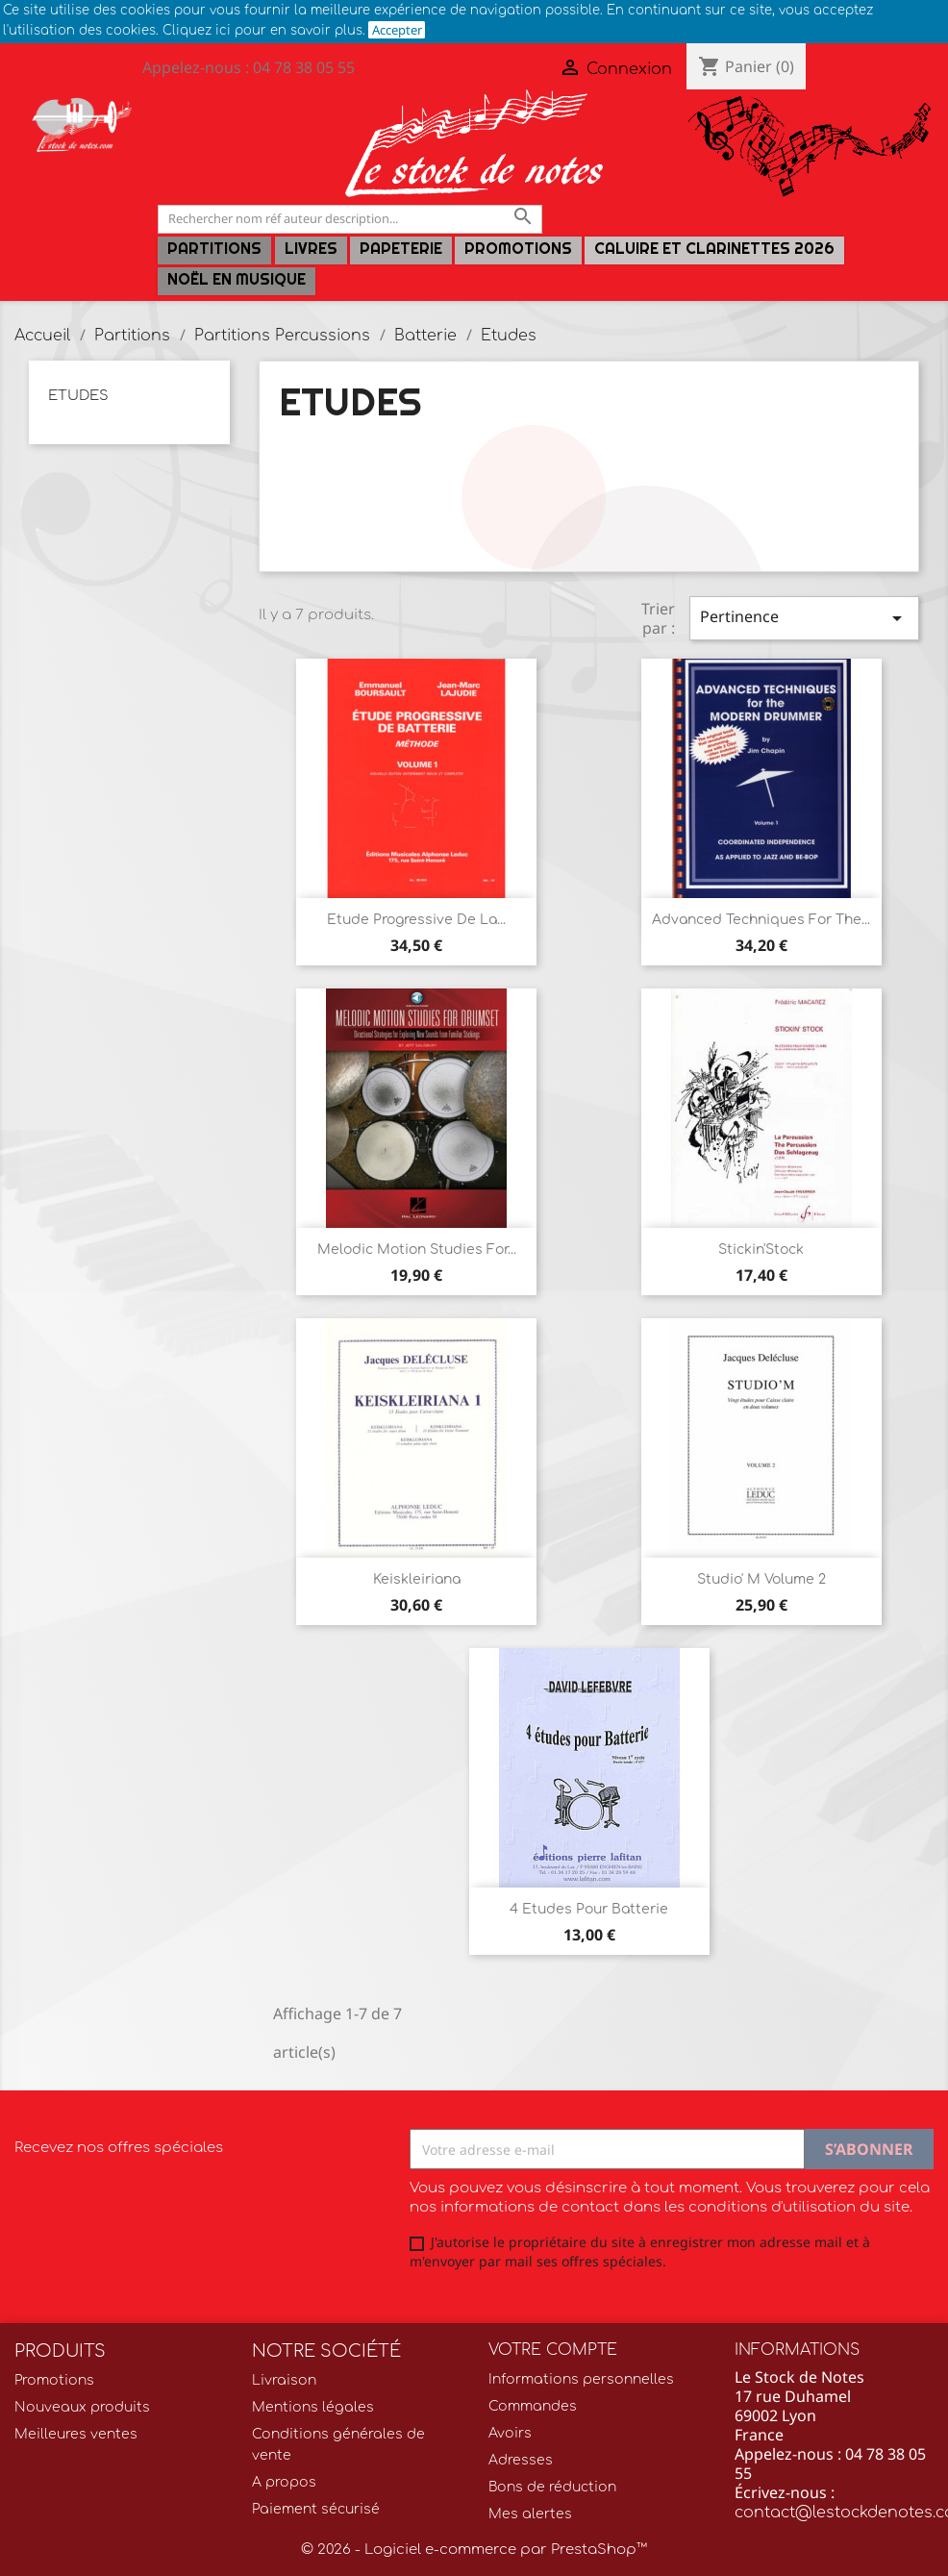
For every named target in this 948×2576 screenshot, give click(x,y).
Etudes (78, 396)
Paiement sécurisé (316, 2509)
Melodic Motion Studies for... (416, 1249)
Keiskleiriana (417, 1579)
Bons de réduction (552, 2487)
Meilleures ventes (75, 2434)
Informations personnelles (581, 2379)
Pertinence (804, 618)
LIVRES (311, 248)
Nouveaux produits (82, 2407)
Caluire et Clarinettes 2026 (714, 248)
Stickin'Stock (761, 1249)
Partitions (214, 248)
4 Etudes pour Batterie (589, 1909)
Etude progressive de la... (416, 920)
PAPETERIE (401, 248)
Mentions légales (313, 2407)
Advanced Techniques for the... (761, 920)
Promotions (518, 248)
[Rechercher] (350, 219)
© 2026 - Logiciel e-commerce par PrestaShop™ (474, 2549)
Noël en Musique (236, 279)
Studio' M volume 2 (761, 1579)
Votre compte (552, 2350)
